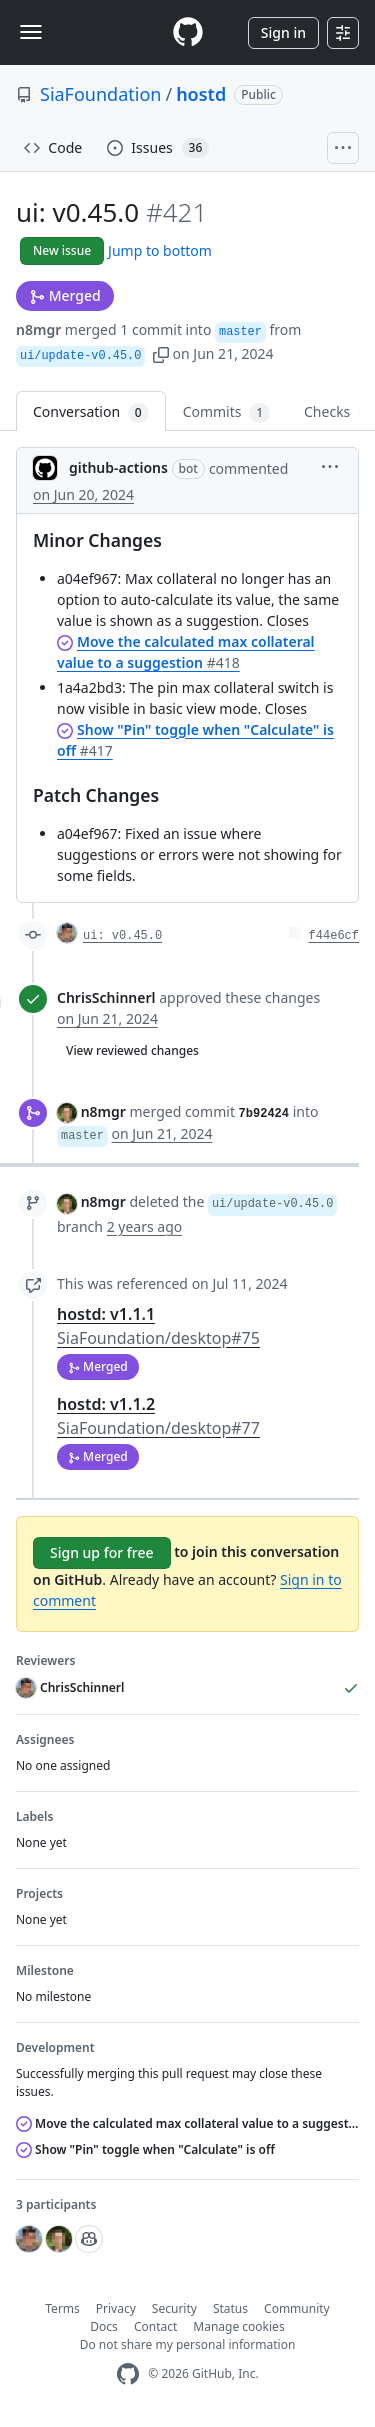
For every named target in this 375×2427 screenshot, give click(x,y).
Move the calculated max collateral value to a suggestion (187, 2123)
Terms (62, 2308)
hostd (201, 94)
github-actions (118, 467)
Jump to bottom (160, 250)
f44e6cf (334, 936)
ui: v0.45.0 (122, 936)
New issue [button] (62, 250)
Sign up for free (102, 1552)
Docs (104, 2326)
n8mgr (38, 329)
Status (230, 2308)
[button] (161, 353)
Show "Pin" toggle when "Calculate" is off (145, 2149)
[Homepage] (188, 32)
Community (297, 2308)
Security (174, 2308)
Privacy (116, 2308)
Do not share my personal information (188, 2344)
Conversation (91, 412)
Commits (226, 412)
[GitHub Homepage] (128, 2374)
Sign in (283, 32)
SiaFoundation (100, 94)
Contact (155, 2326)
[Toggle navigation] (31, 32)
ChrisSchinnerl (106, 997)
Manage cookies (238, 2326)
